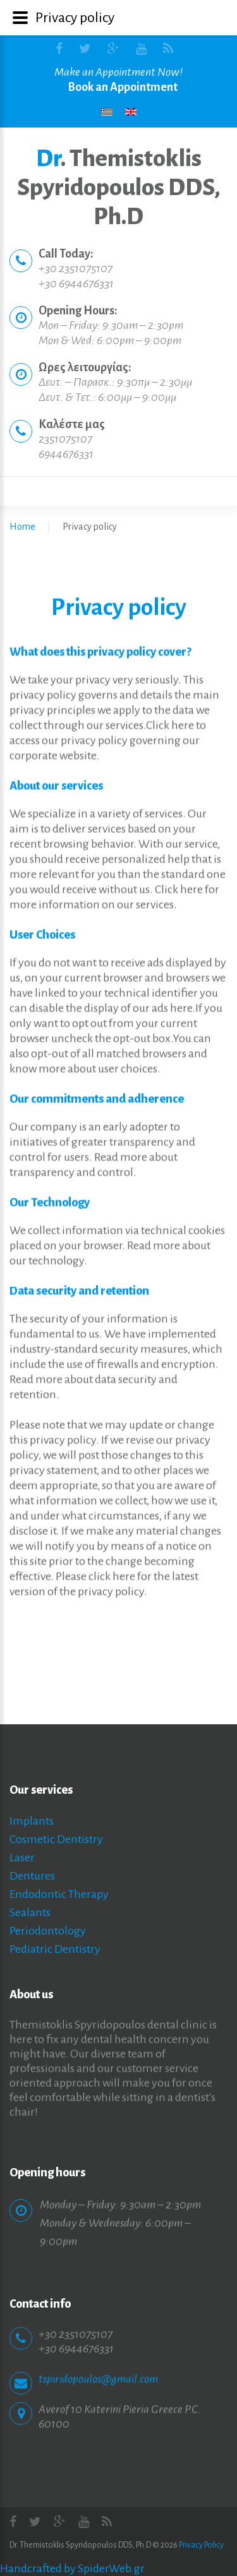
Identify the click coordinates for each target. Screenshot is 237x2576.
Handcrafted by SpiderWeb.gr (72, 2568)
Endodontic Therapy (59, 1894)
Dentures (32, 1875)
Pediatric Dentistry (54, 1949)
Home (22, 527)
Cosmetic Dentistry (56, 1839)
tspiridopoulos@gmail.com (98, 2369)
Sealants (30, 1912)
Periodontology (47, 1930)
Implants (31, 1821)
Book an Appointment (123, 87)
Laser (22, 1857)
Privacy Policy (201, 2545)
